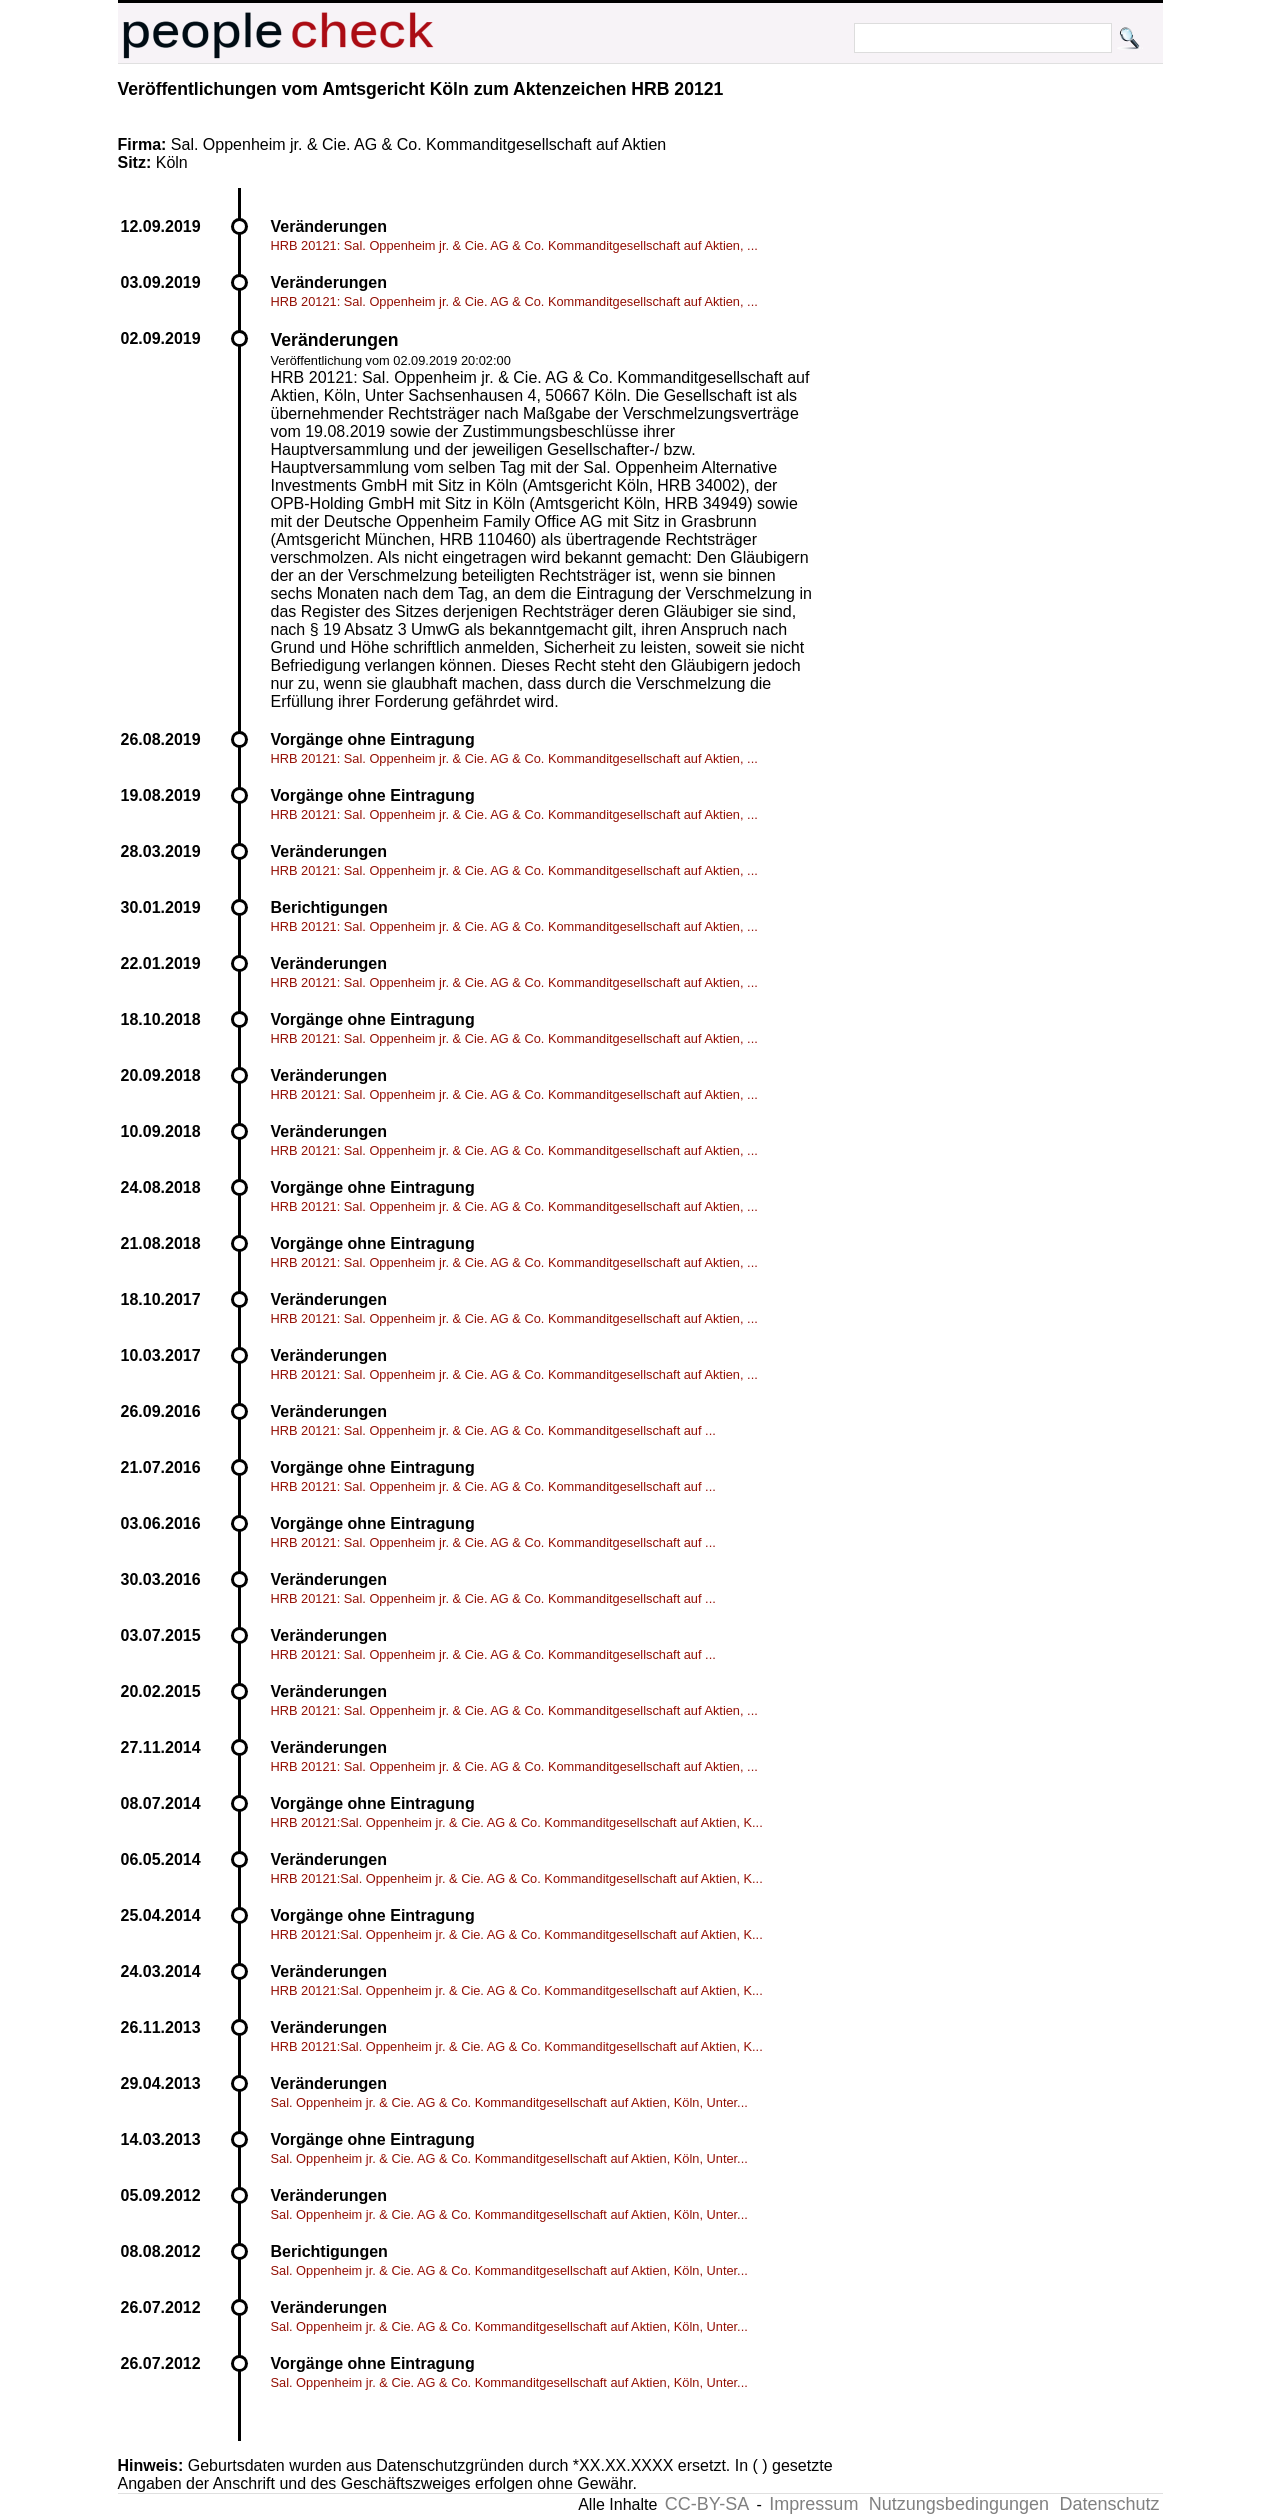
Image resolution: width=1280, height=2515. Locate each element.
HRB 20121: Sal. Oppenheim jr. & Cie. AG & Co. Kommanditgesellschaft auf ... (493, 1430)
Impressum (813, 2504)
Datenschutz (1109, 2504)
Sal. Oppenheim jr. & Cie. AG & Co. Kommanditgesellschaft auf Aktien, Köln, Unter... (509, 2102)
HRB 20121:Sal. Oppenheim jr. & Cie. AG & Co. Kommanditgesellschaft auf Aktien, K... (517, 1822)
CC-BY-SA (707, 2504)
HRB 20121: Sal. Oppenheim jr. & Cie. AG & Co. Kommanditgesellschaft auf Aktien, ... (514, 245)
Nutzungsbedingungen (959, 2504)
